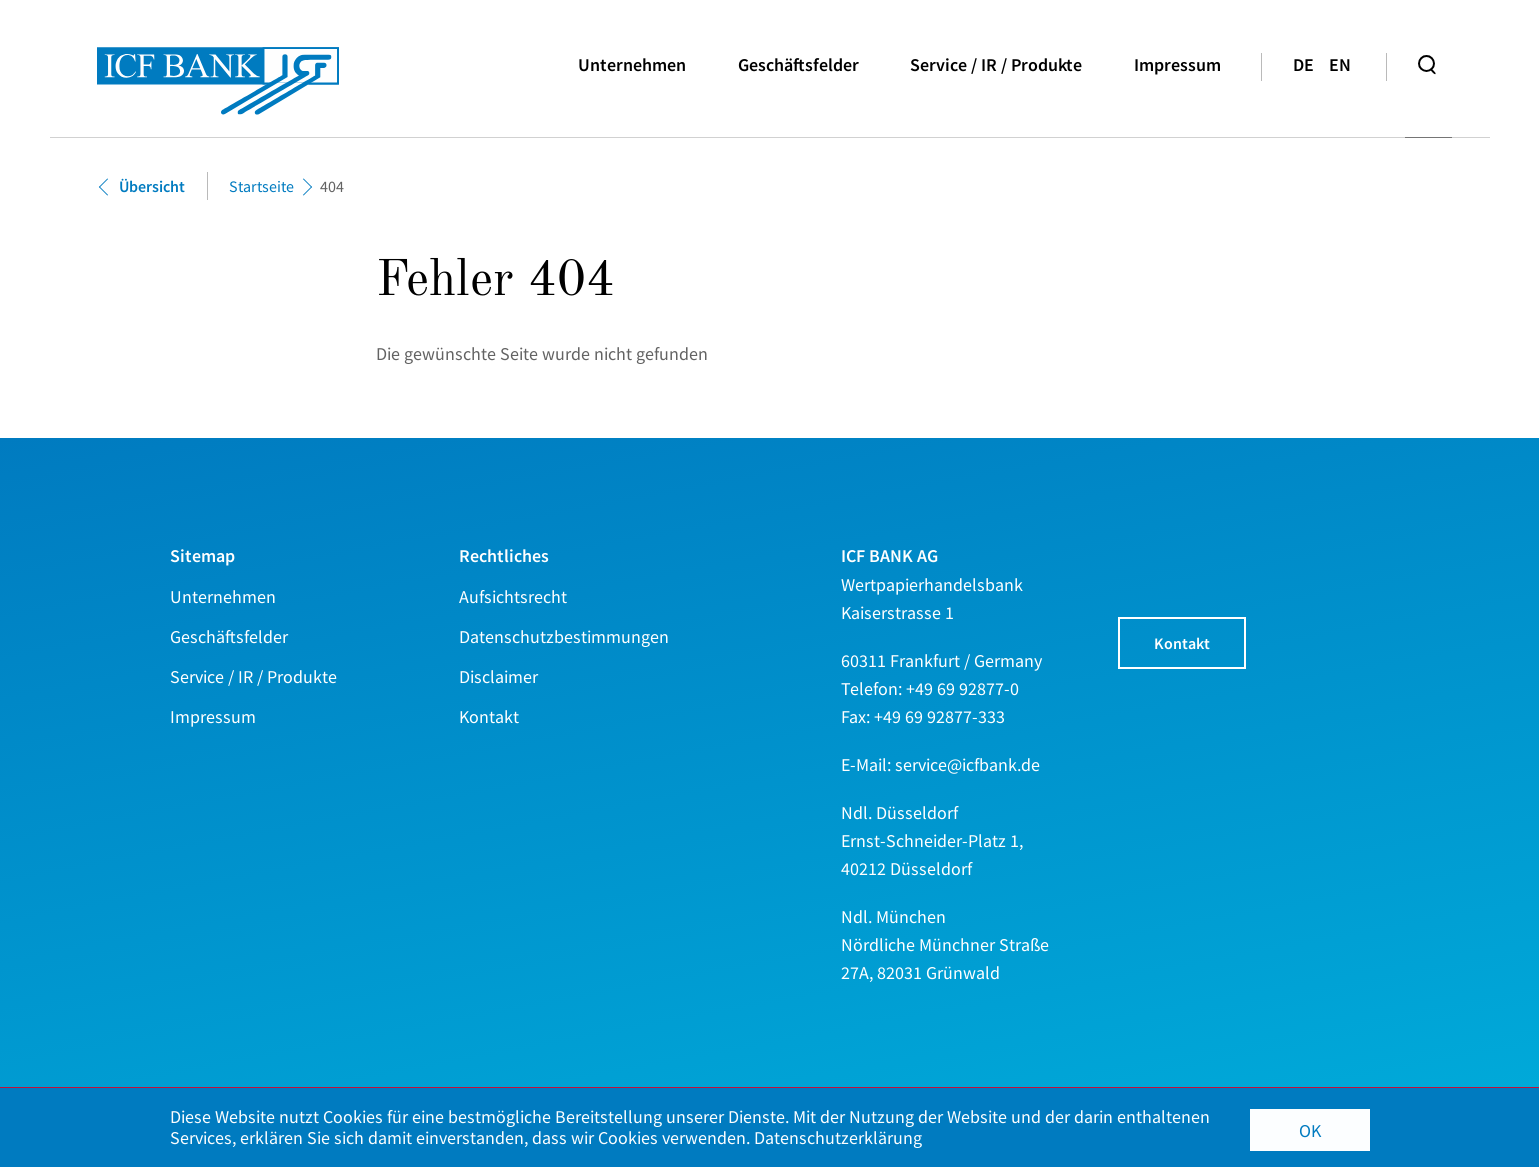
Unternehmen (632, 64)
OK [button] (1310, 1130)
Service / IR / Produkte (996, 64)
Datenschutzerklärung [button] (838, 1138)
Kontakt (1182, 643)
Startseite (261, 186)
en (1340, 64)
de (1303, 64)
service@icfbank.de (967, 764)
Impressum (1177, 64)
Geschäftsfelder (798, 64)
